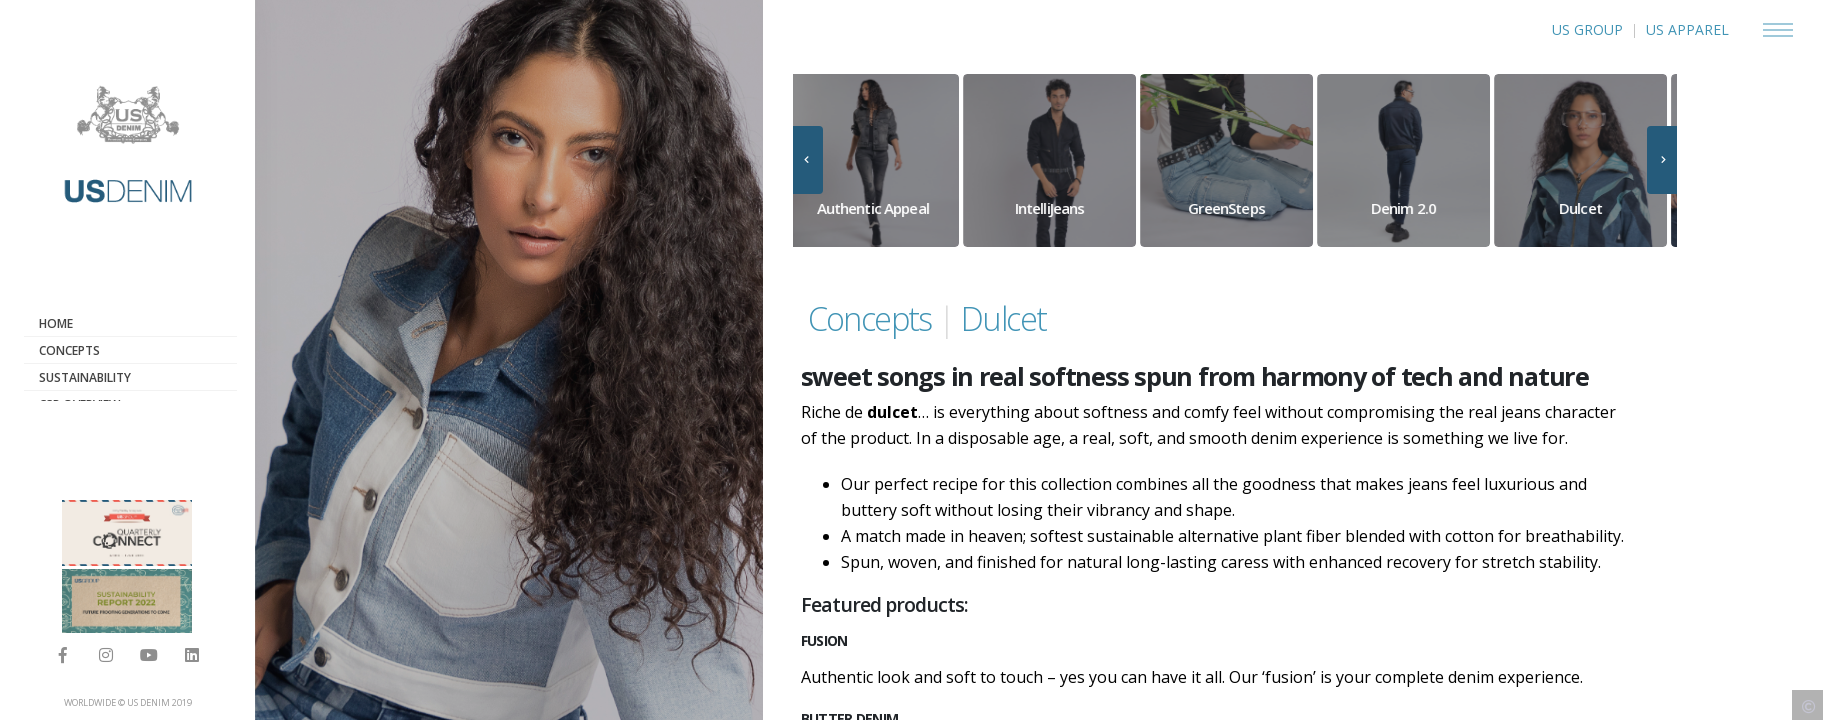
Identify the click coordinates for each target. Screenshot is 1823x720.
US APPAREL (1687, 29)
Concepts (69, 350)
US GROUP (1587, 29)
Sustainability (85, 377)
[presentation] (808, 160)
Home (56, 323)
